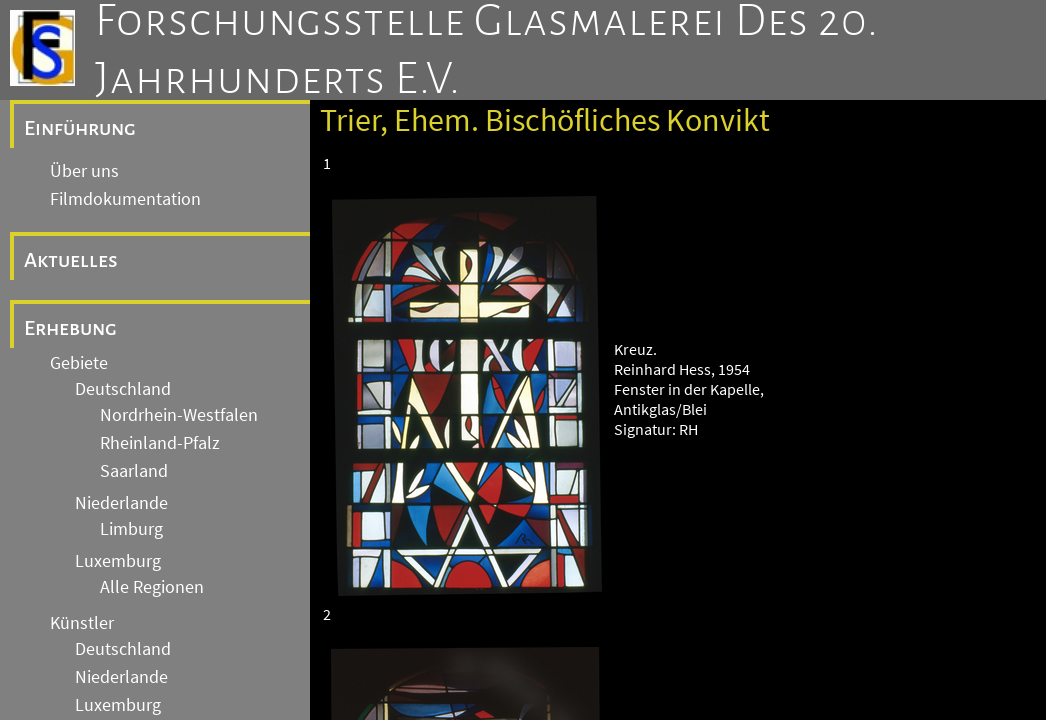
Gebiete (79, 363)
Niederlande (121, 503)
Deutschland (123, 389)
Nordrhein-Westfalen (179, 415)
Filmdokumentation (125, 199)
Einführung (80, 128)
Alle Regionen (152, 587)
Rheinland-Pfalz (160, 443)
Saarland (134, 471)
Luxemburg (118, 561)
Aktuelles (71, 260)
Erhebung (70, 328)
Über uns (84, 171)
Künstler (82, 623)
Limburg (131, 529)
